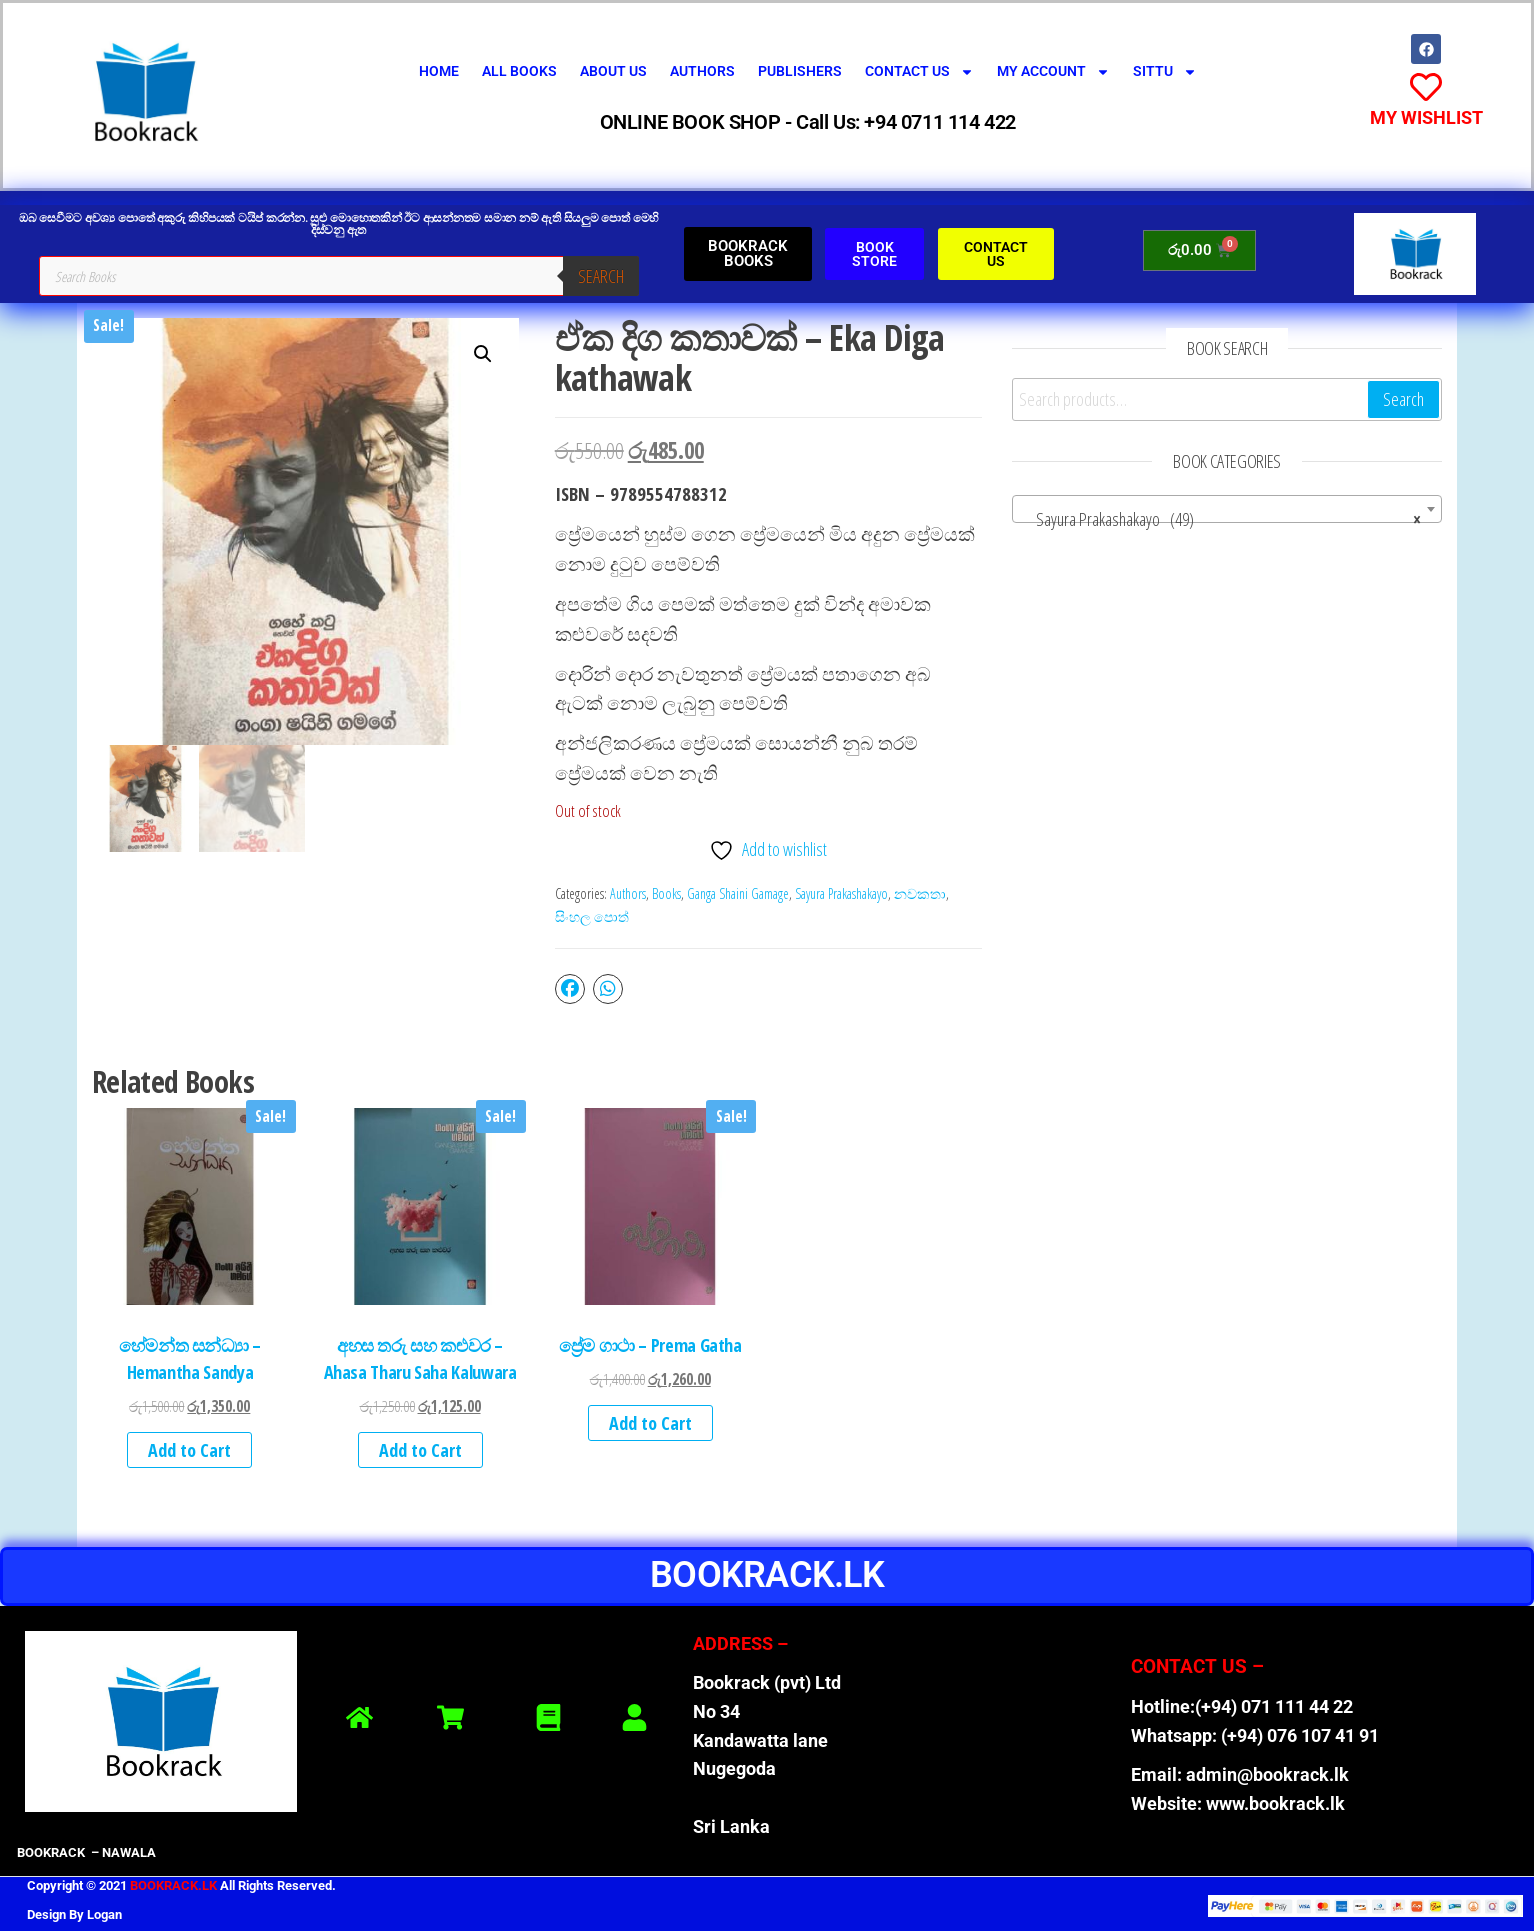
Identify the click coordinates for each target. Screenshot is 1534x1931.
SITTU (1165, 72)
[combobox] (1227, 509)
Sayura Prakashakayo (841, 893)
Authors (702, 71)
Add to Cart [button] (189, 1450)
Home (439, 71)
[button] (483, 354)
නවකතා (920, 893)
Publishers (800, 71)
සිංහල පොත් (592, 916)
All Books (519, 71)
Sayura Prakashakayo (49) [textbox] (1221, 519)
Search (601, 276)
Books (666, 893)
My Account (1053, 72)
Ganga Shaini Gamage (738, 893)
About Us (613, 71)
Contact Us (919, 72)
